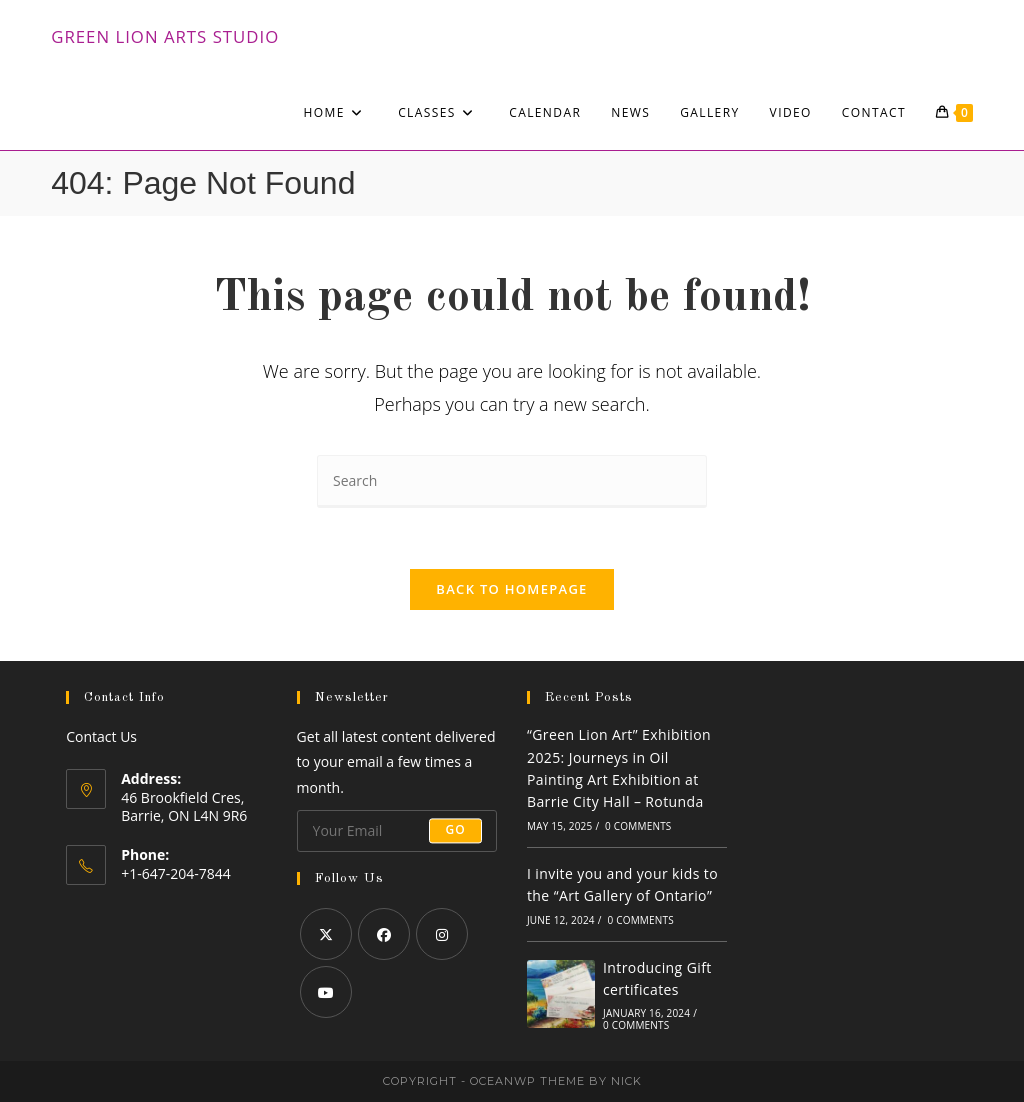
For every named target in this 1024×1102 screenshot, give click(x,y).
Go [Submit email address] (455, 830)
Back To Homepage (511, 589)
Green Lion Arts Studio (165, 36)
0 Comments (638, 826)
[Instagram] (442, 934)
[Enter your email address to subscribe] (397, 831)
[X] (326, 934)
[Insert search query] (512, 481)
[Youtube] (326, 992)
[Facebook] (384, 934)
